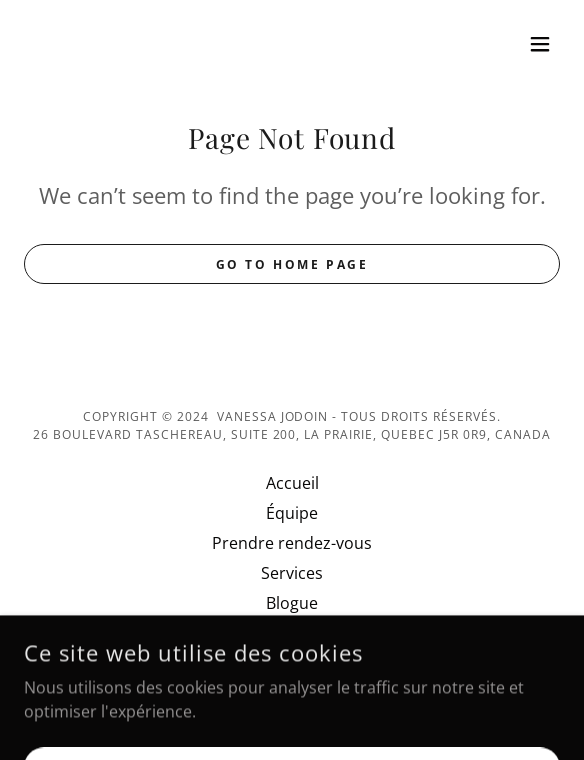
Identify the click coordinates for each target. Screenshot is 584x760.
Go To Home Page (292, 264)
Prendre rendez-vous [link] (292, 543)
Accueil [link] (292, 483)
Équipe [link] (292, 513)
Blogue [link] (292, 603)
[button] (540, 44)
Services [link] (292, 573)
